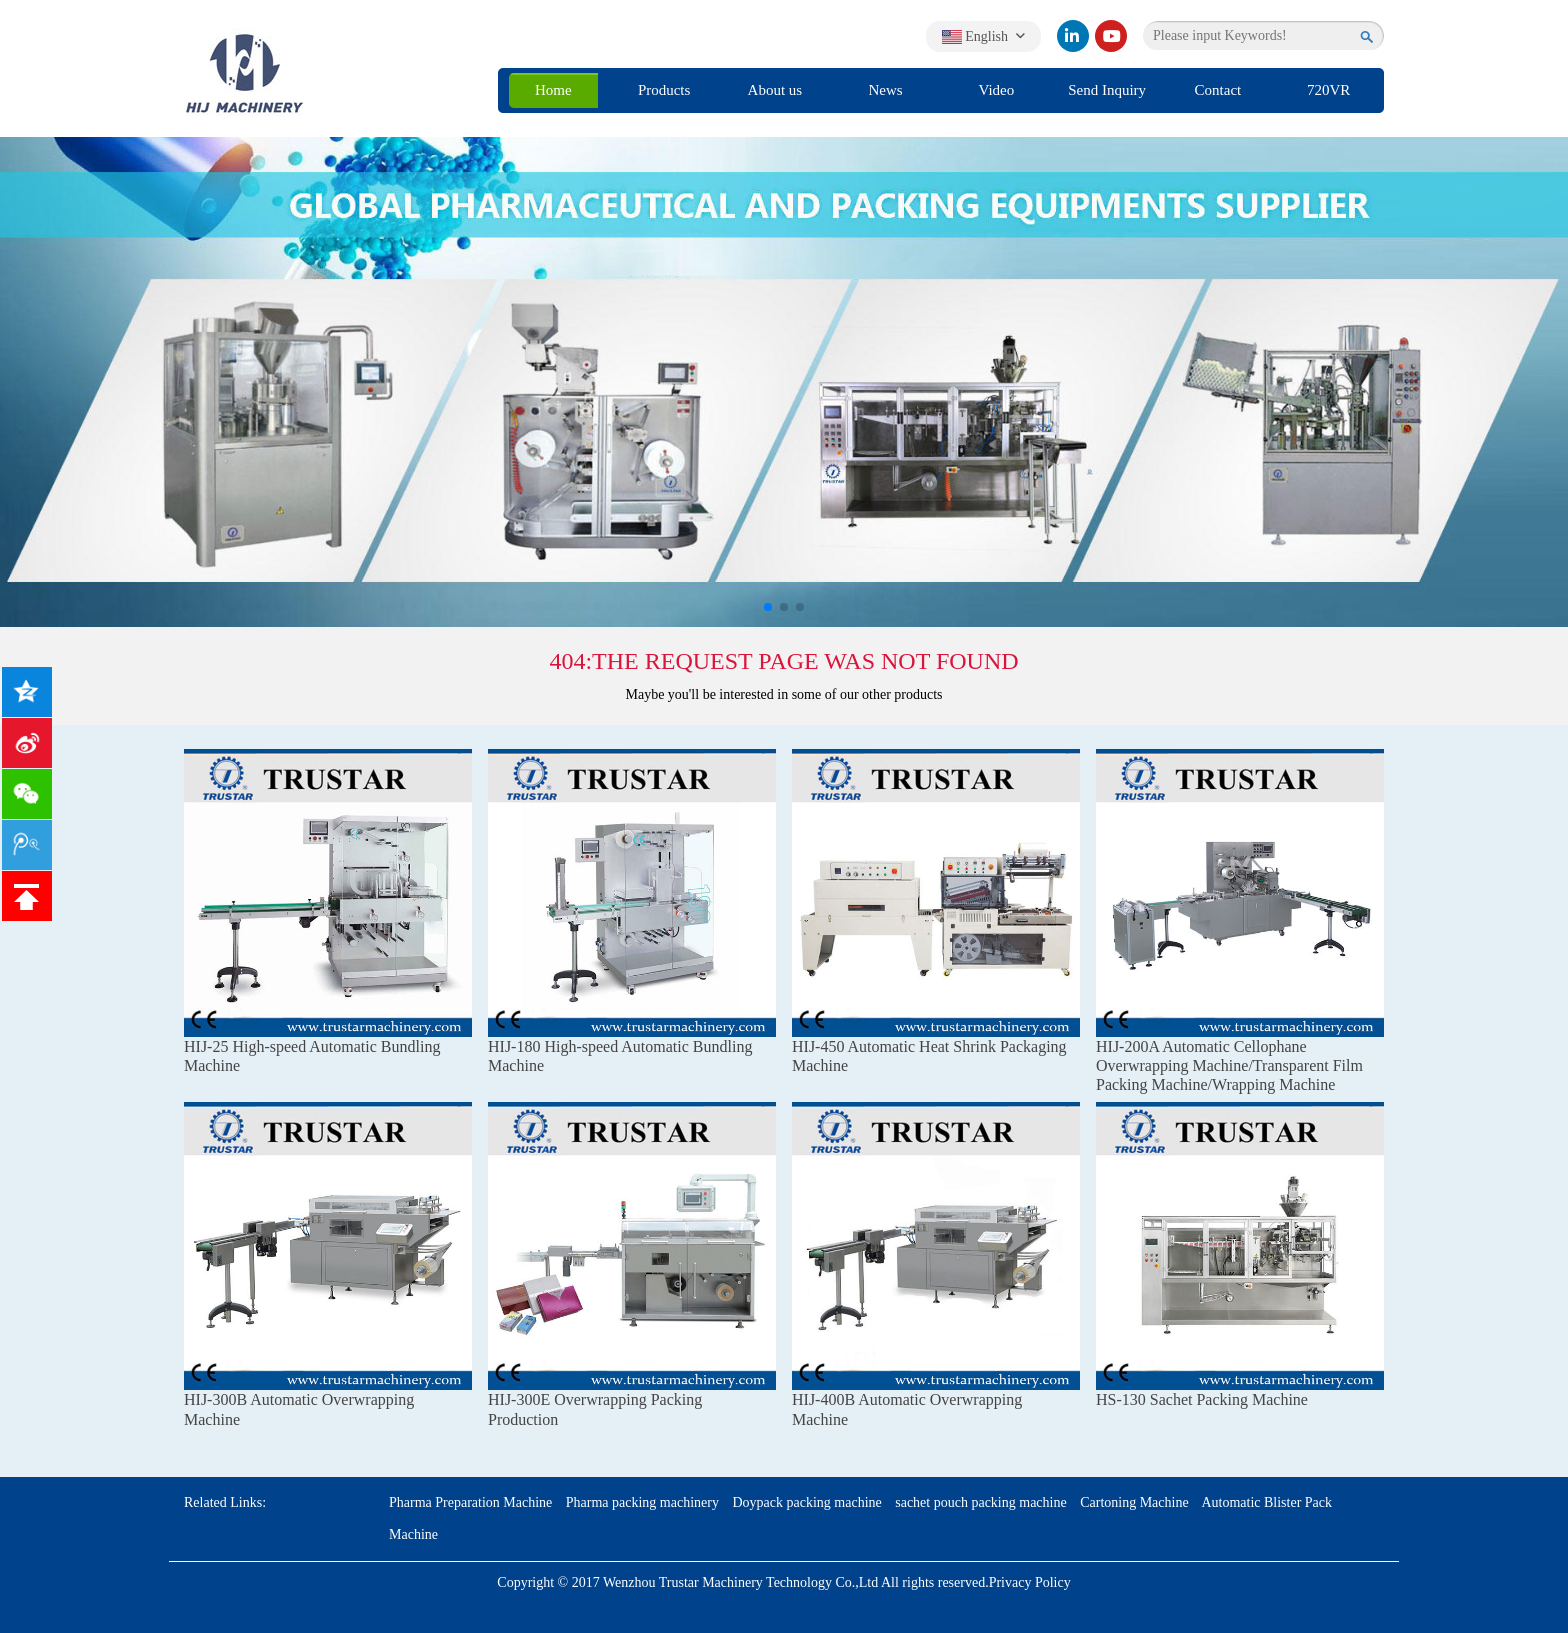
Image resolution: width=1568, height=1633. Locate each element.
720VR (1328, 90)
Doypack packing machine (806, 1502)
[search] (1367, 36)
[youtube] (1111, 36)
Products (664, 90)
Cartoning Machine (1134, 1502)
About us (775, 90)
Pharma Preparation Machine (470, 1502)
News (886, 90)
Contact (1218, 90)
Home (553, 90)
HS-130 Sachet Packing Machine (1202, 1399)
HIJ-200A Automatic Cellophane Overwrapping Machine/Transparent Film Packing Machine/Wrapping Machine (1229, 1065)
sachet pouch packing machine (980, 1502)
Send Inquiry (1107, 90)
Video (996, 90)
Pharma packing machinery (642, 1502)
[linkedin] (1073, 36)
